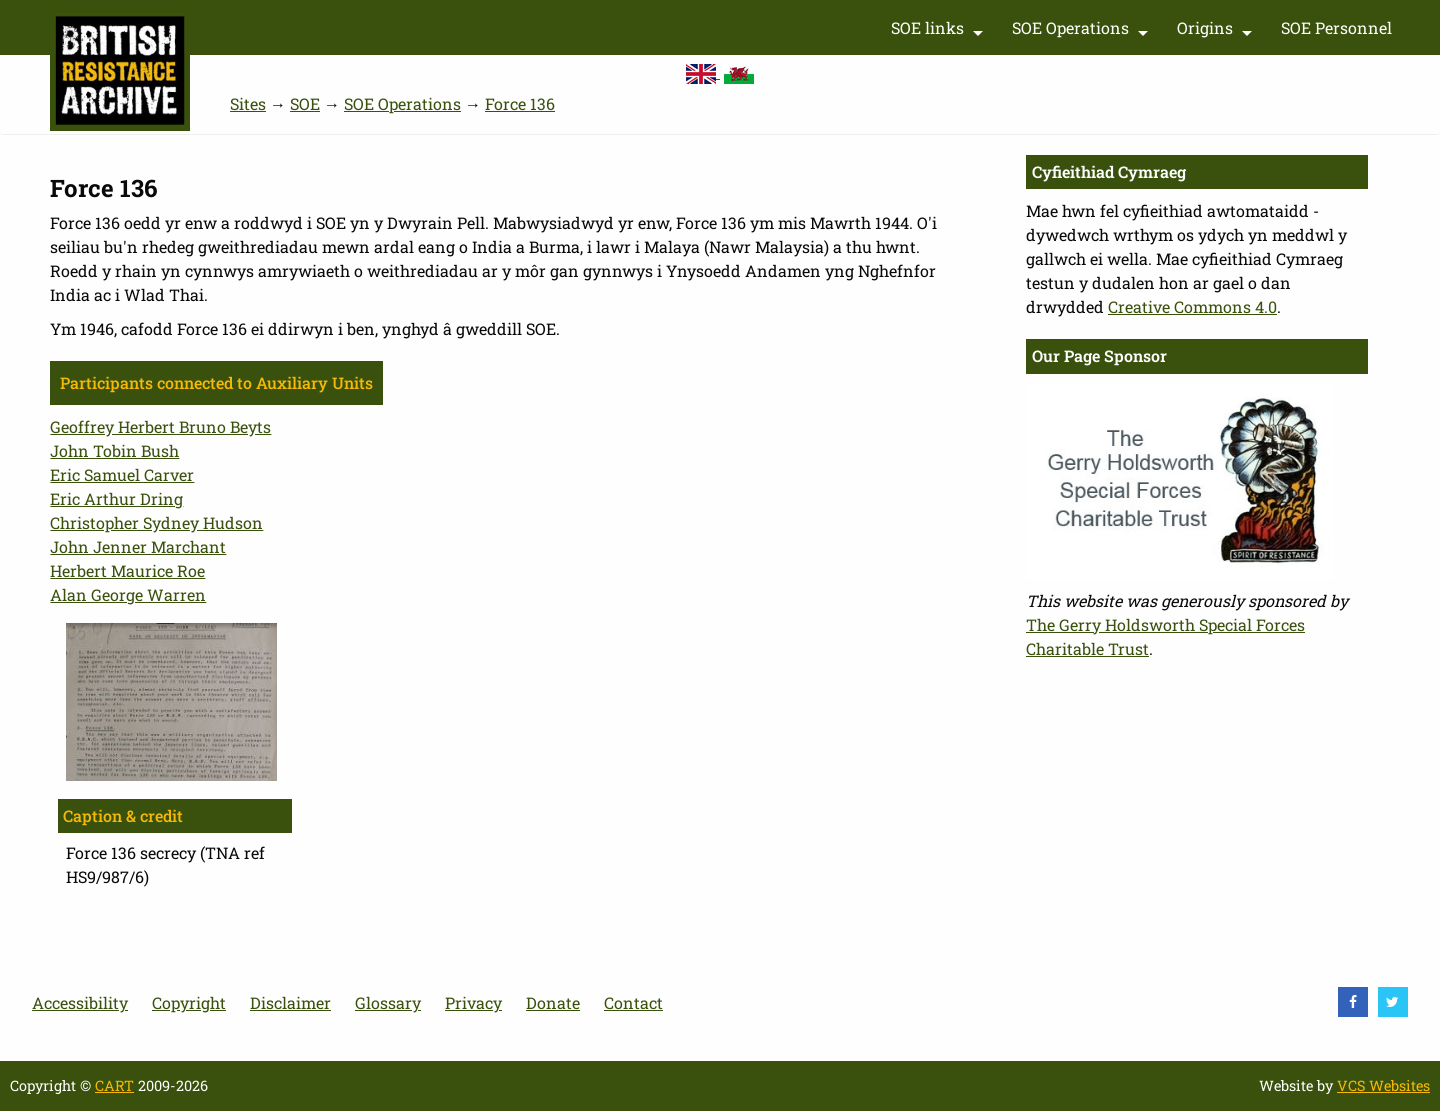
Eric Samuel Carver (122, 474)
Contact (633, 1002)
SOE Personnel (1336, 27)
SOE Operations (1082, 32)
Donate (553, 1002)
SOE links (939, 32)
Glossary (388, 1002)
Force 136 (520, 103)
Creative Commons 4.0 (1192, 306)
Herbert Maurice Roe (127, 570)
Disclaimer (290, 1002)
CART (114, 1085)
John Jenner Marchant (138, 546)
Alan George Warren (128, 594)
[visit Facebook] (1353, 1002)
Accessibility (80, 1002)
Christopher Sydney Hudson (156, 522)
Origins (1217, 32)
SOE (305, 103)
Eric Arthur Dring (116, 498)
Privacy (473, 1002)
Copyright (189, 1002)
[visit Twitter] (1393, 1002)
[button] (171, 700)
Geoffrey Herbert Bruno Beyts (160, 426)
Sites (248, 103)
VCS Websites (1383, 1085)
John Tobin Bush (114, 450)
